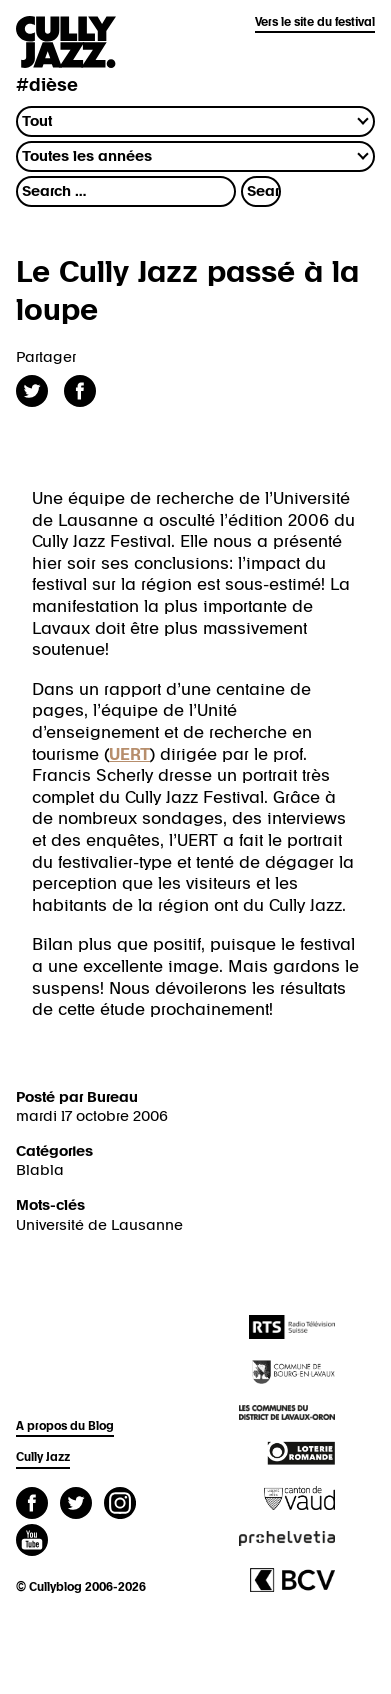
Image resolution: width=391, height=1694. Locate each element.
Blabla (40, 1170)
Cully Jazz (43, 1458)
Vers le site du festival (315, 23)
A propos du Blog (65, 1427)
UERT (129, 755)
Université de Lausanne (99, 1225)
